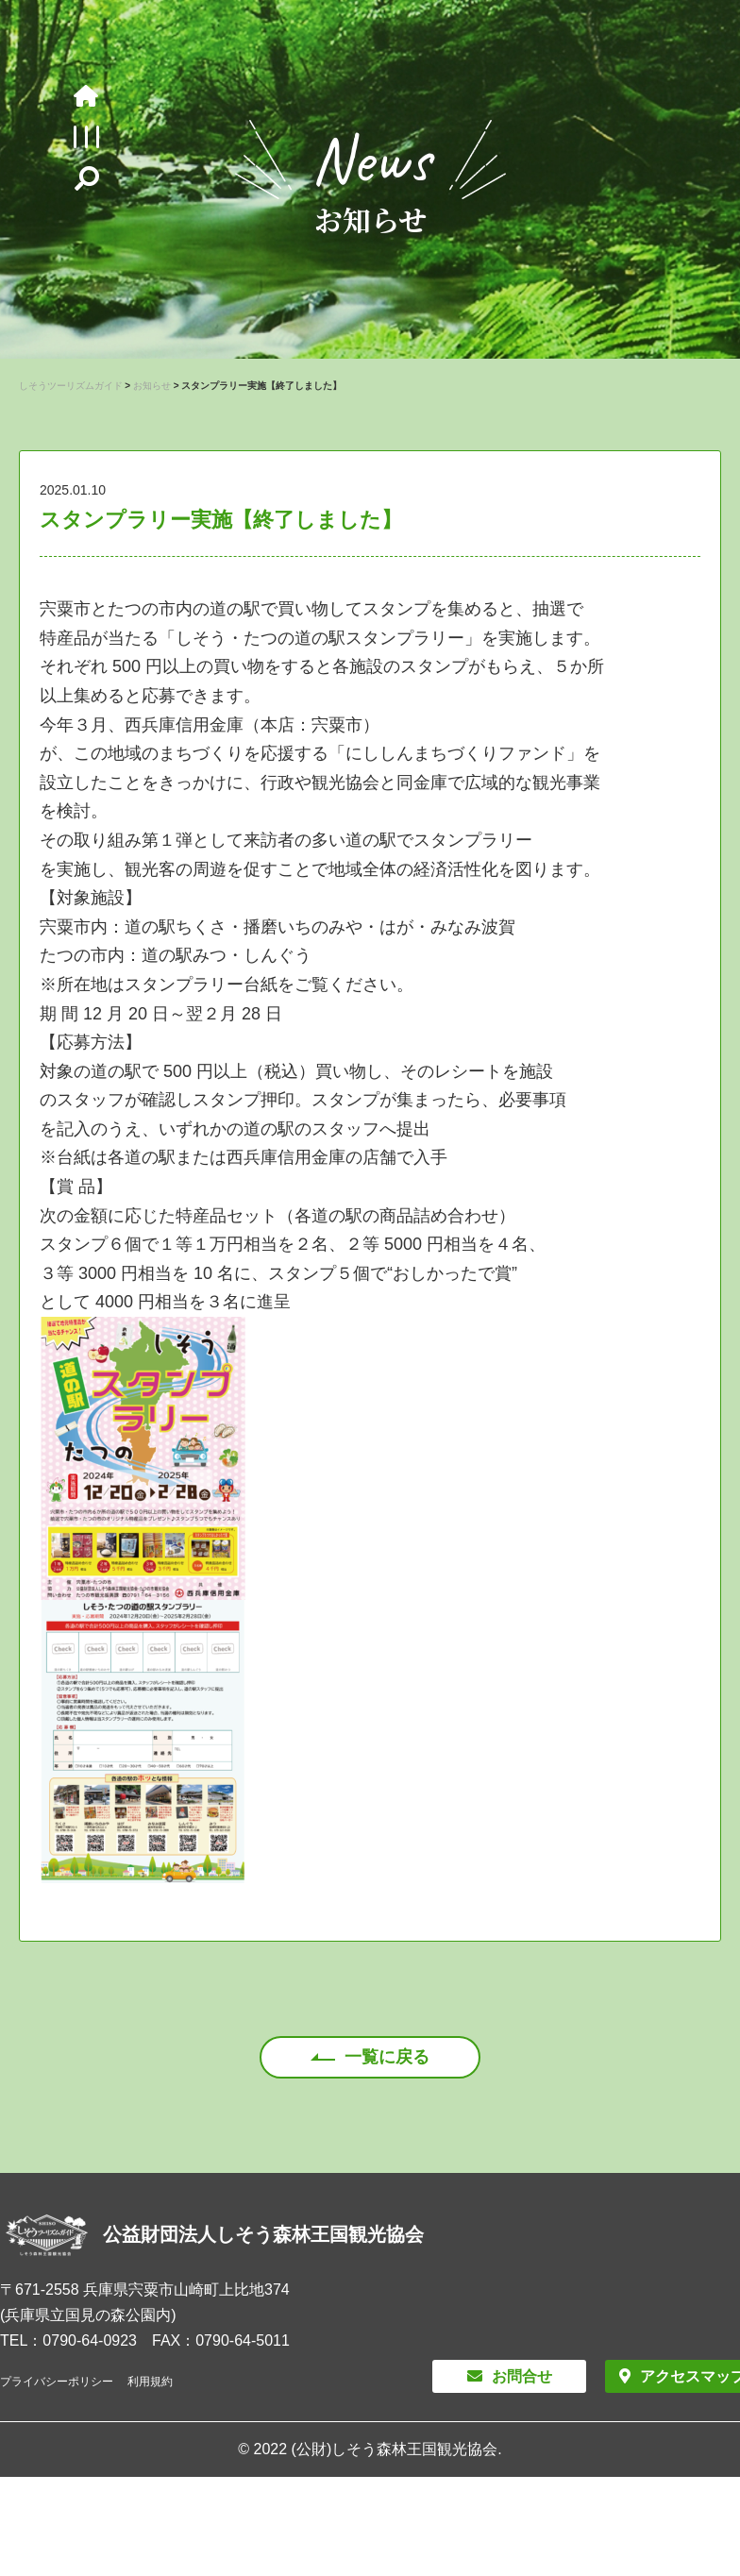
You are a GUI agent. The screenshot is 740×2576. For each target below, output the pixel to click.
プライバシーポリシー (56, 2381)
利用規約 (150, 2381)
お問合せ (522, 2376)
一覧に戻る (387, 2056)
